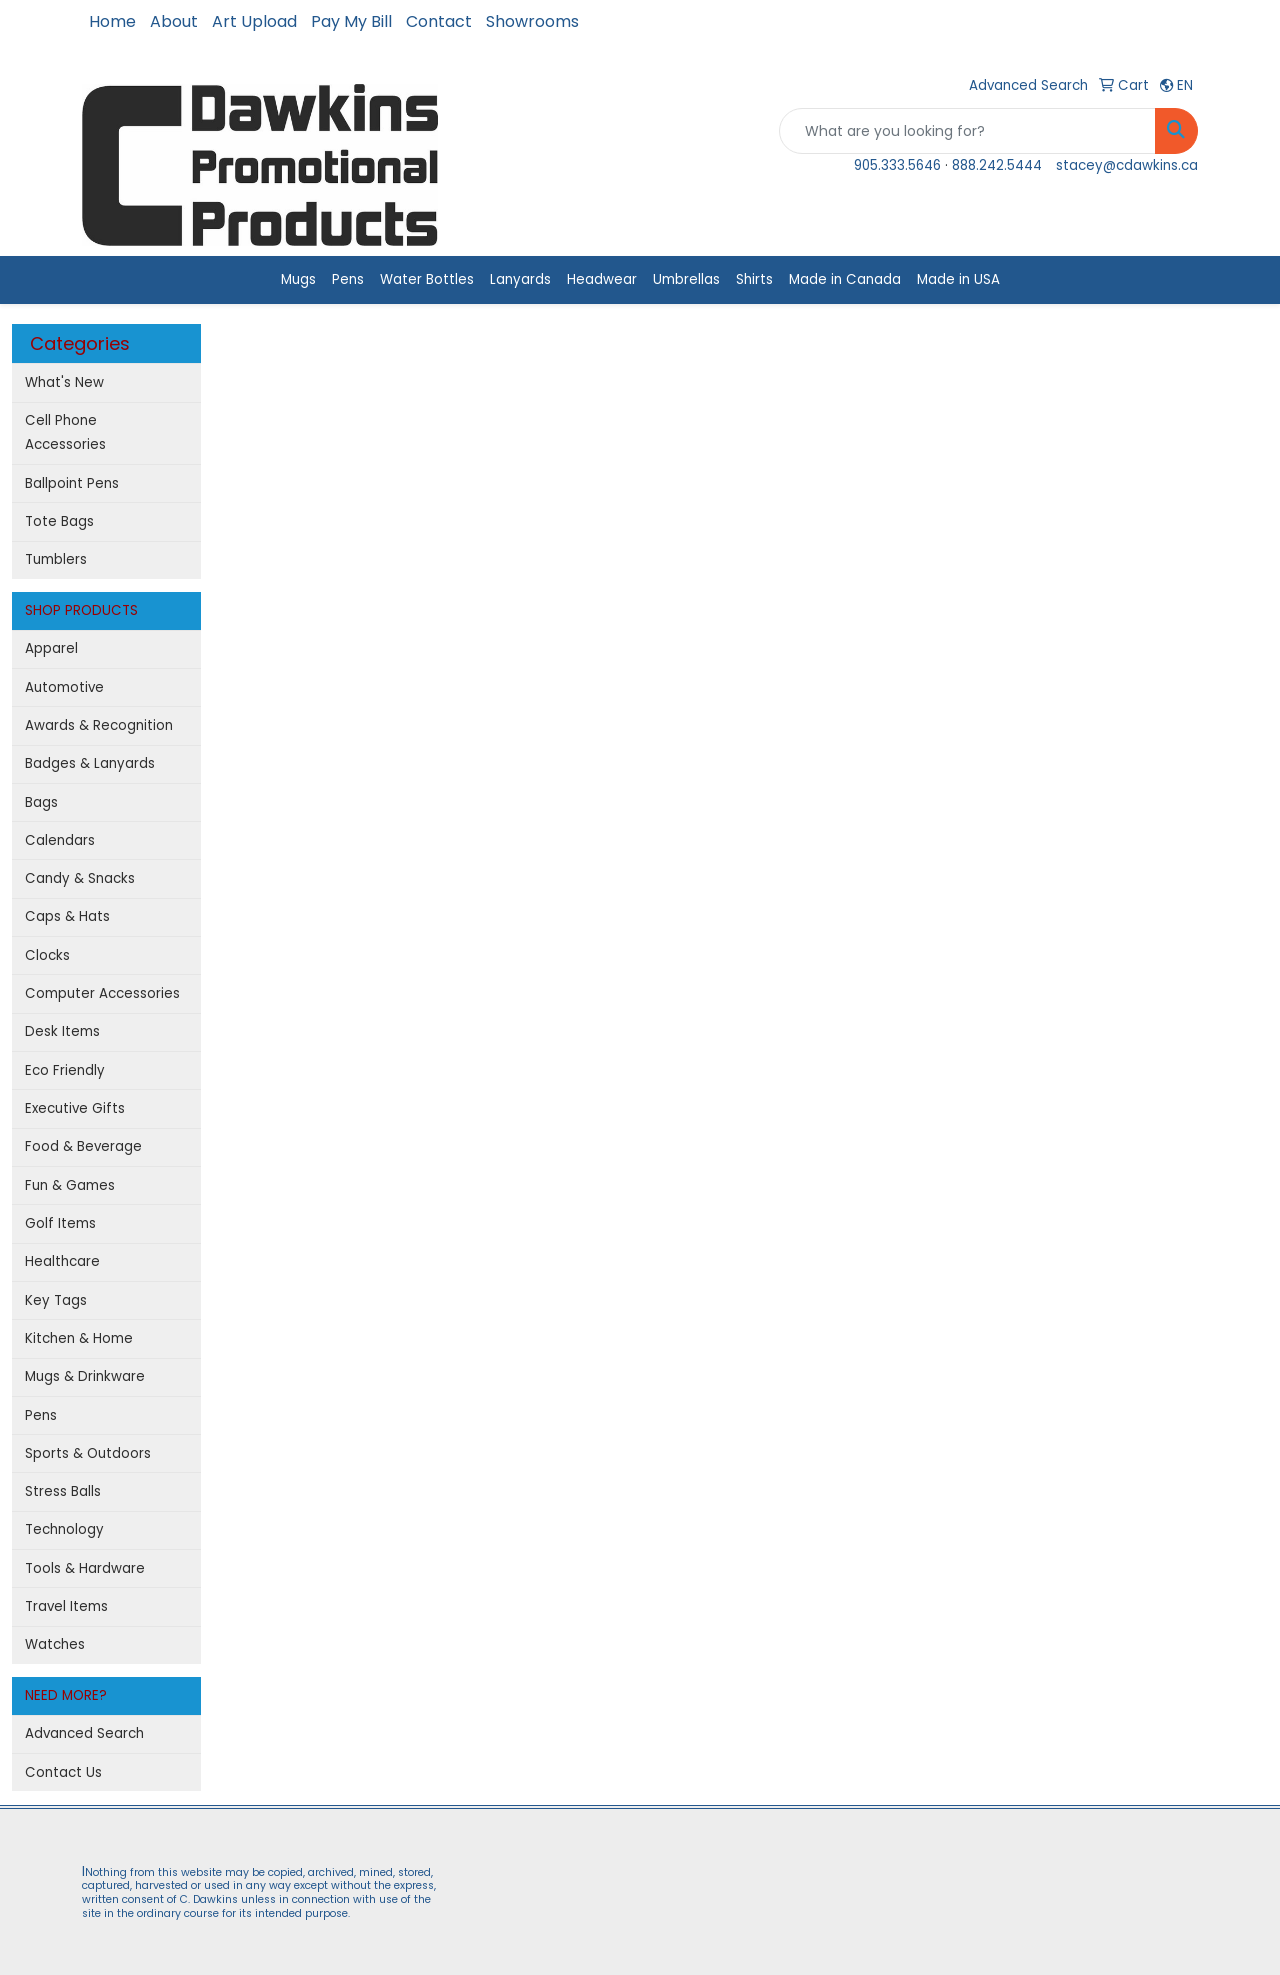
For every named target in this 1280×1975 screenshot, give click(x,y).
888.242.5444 (997, 165)
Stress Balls (63, 1491)
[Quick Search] (967, 131)
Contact (439, 21)
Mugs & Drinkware (85, 1376)
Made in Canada (845, 279)
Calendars (60, 840)
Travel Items (66, 1606)
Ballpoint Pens (72, 483)
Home (112, 21)
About (174, 21)
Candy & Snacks (80, 878)
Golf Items (60, 1223)
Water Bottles (427, 279)
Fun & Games (70, 1185)
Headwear (602, 279)
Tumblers (56, 559)
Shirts (754, 279)
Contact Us (63, 1772)
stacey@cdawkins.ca (1127, 165)
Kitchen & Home (79, 1338)
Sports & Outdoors (88, 1453)
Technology (64, 1529)
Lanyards (520, 279)
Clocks (47, 955)
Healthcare (62, 1261)
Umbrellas (686, 279)
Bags (41, 802)
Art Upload (254, 21)
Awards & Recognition (99, 725)
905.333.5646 (897, 165)
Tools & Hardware (85, 1568)
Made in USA (958, 279)
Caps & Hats (67, 916)
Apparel (51, 648)
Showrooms (532, 21)
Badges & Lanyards (90, 763)
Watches (55, 1644)
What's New (64, 382)
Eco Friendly (65, 1070)
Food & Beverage (83, 1146)
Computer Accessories (102, 993)
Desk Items (62, 1031)
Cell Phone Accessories (65, 432)
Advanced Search (84, 1733)
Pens (348, 279)
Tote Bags (59, 521)
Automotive (64, 687)
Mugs (298, 279)
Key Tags (56, 1300)
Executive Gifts (75, 1108)
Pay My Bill (351, 21)
